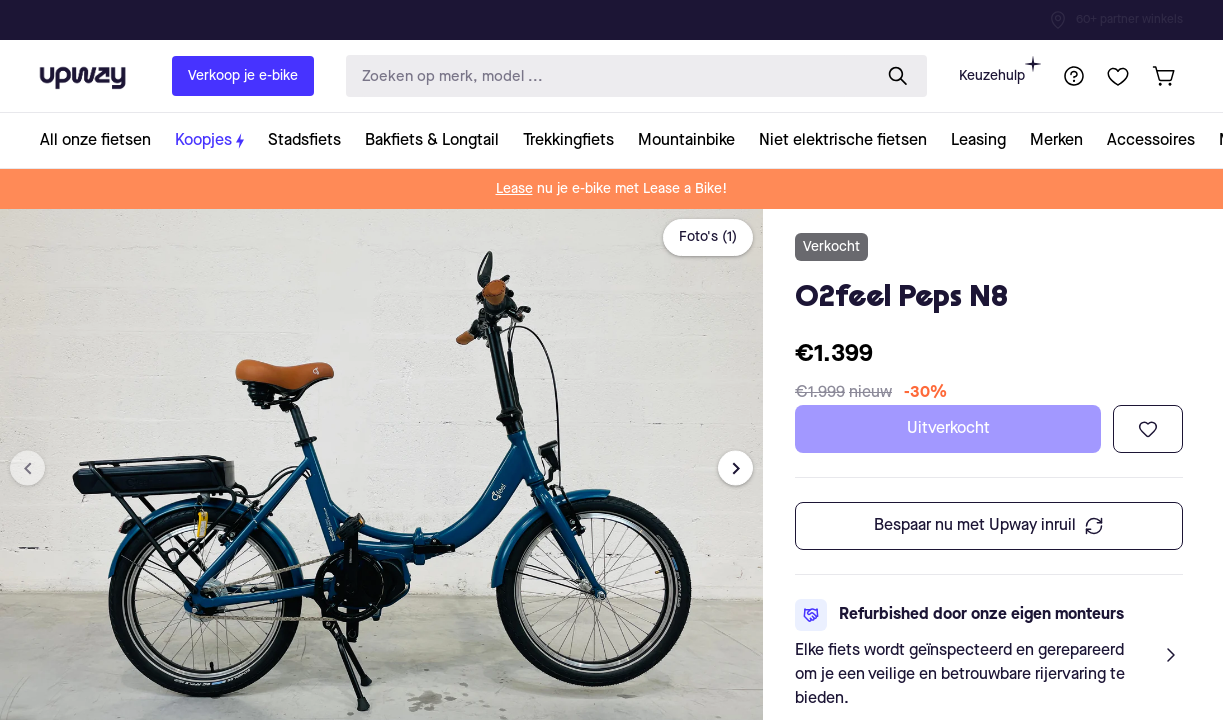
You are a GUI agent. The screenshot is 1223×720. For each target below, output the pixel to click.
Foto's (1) (708, 237)
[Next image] (735, 468)
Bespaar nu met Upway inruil (989, 526)
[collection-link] (101, 140)
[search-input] (604, 76)
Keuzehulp (1000, 69)
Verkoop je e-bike (243, 76)
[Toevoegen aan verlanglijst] (1148, 429)
